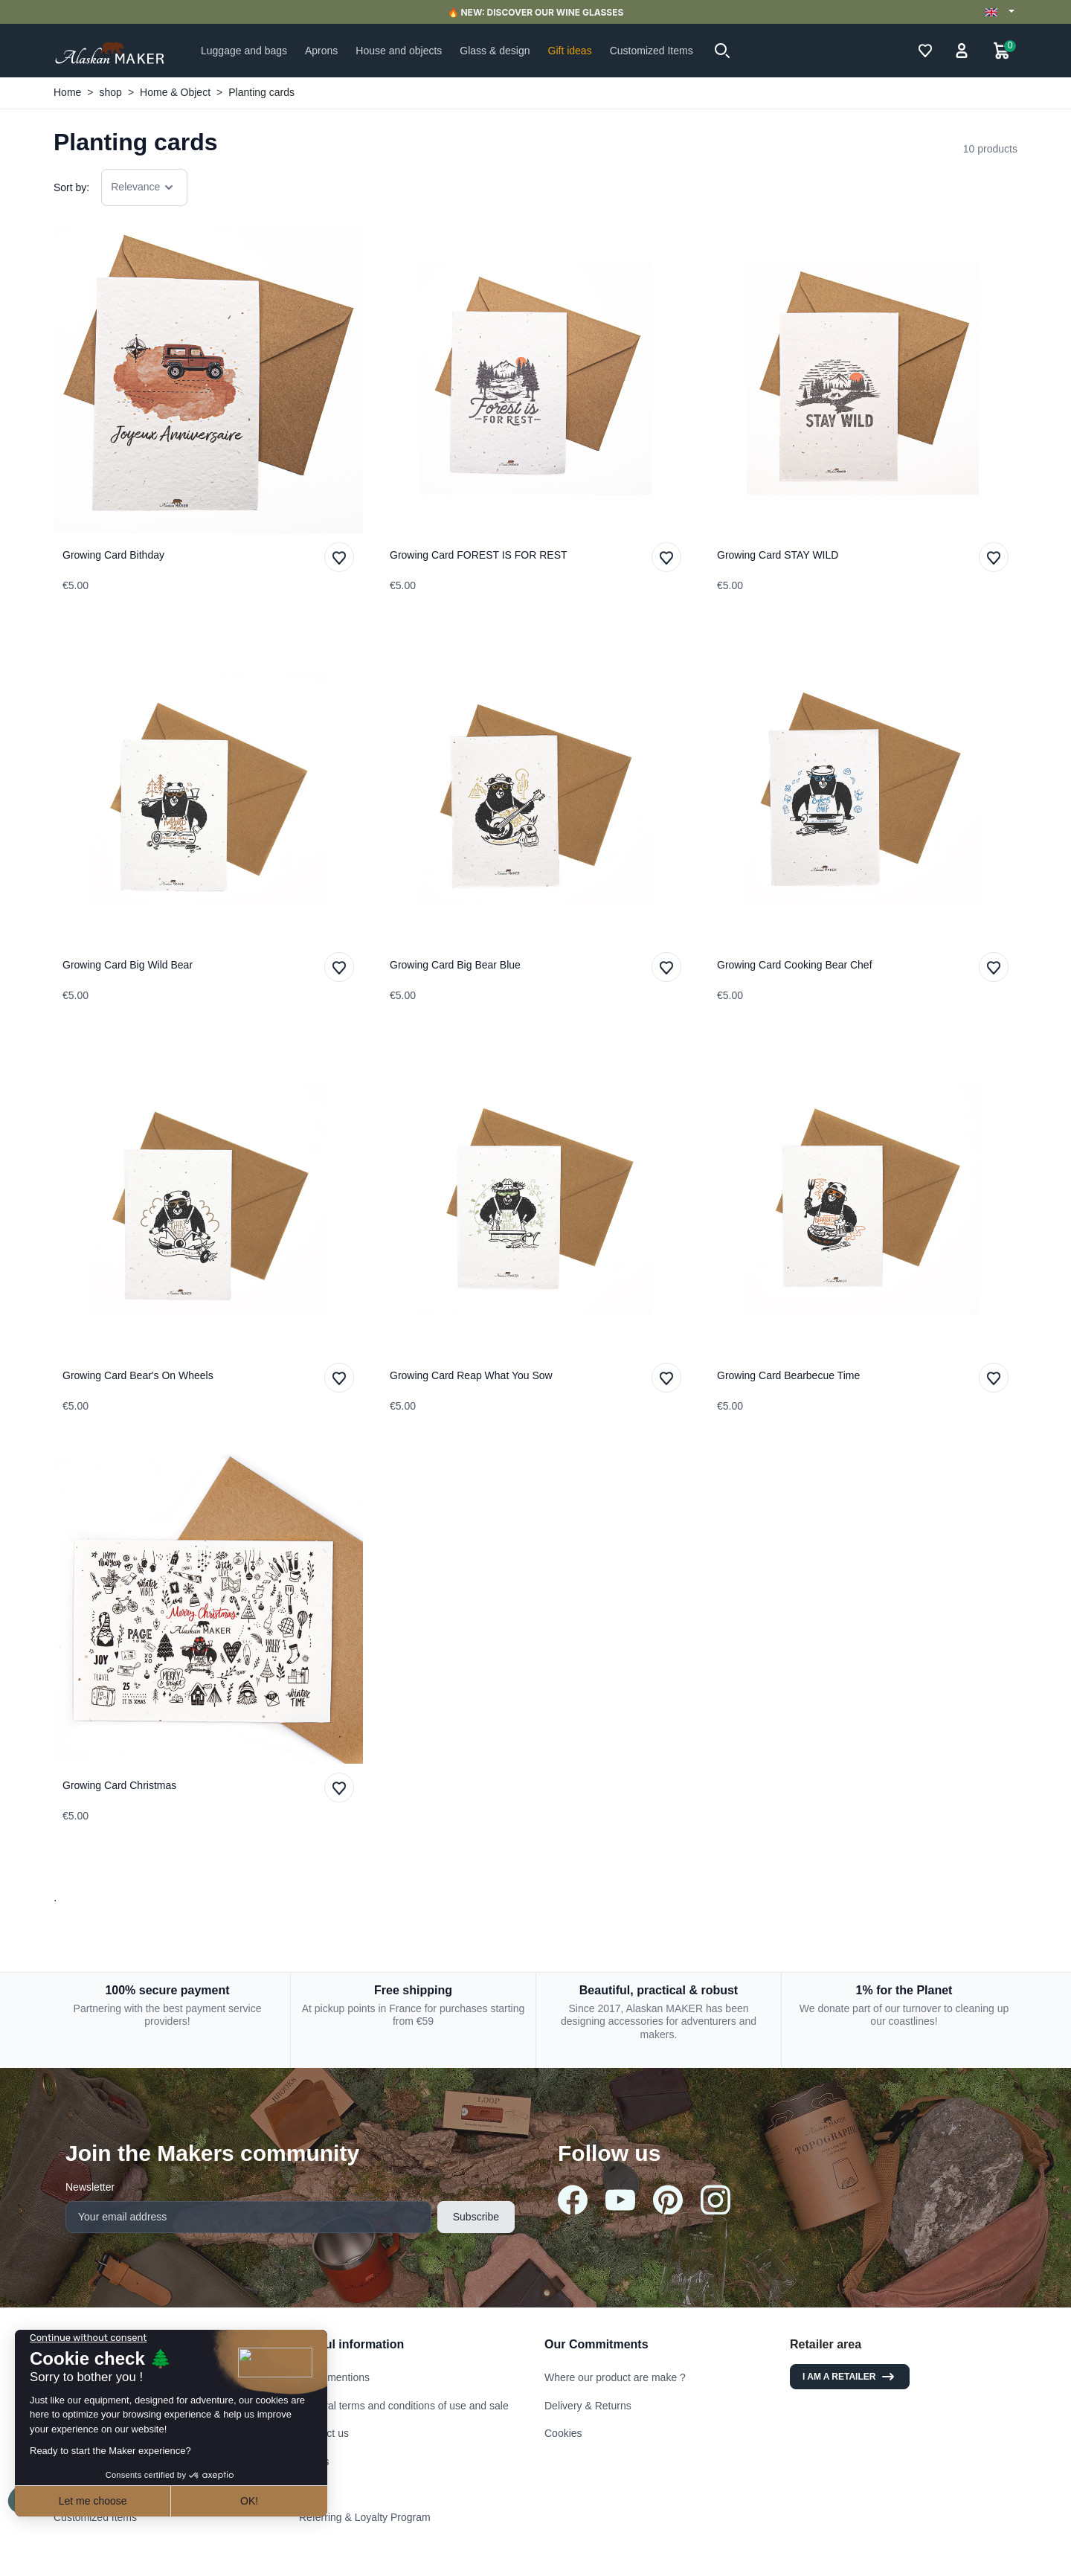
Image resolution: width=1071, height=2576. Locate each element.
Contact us (324, 2433)
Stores (314, 2461)
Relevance (144, 187)
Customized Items (95, 2517)
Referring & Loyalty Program (365, 2517)
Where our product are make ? (615, 2377)
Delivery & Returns (587, 2406)
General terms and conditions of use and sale (404, 2406)
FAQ (309, 2489)
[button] (722, 50)
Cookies (563, 2433)
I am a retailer (850, 2377)
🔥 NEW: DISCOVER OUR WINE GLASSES (536, 12)
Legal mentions (334, 2377)
